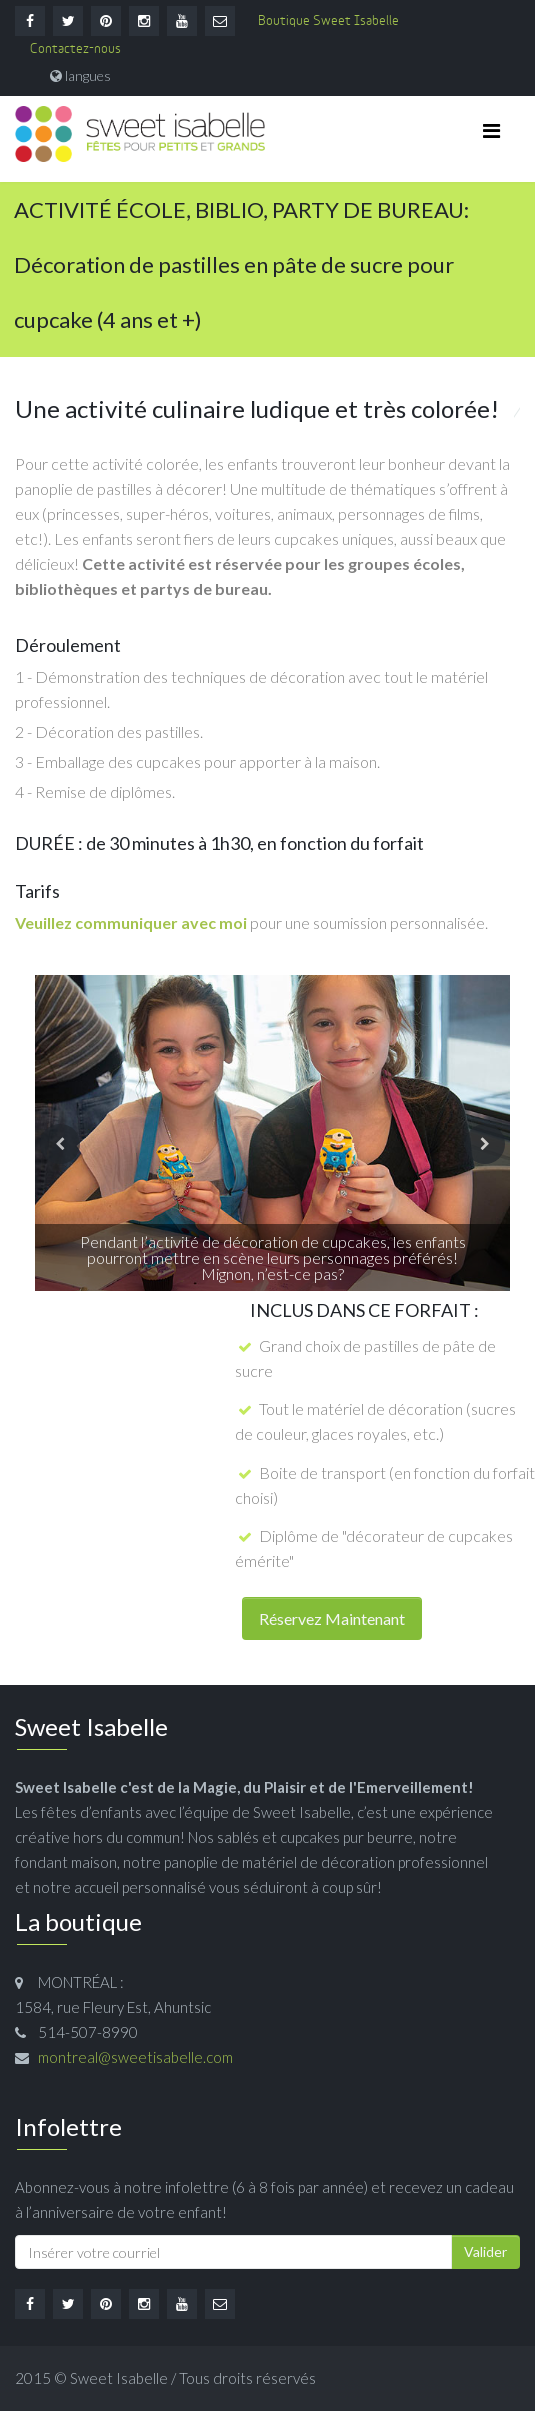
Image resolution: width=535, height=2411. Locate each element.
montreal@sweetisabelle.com (135, 2057)
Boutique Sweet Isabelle (328, 21)
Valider (485, 2251)
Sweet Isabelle (119, 2378)
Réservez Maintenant (332, 1618)
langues (88, 75)
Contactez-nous (75, 49)
